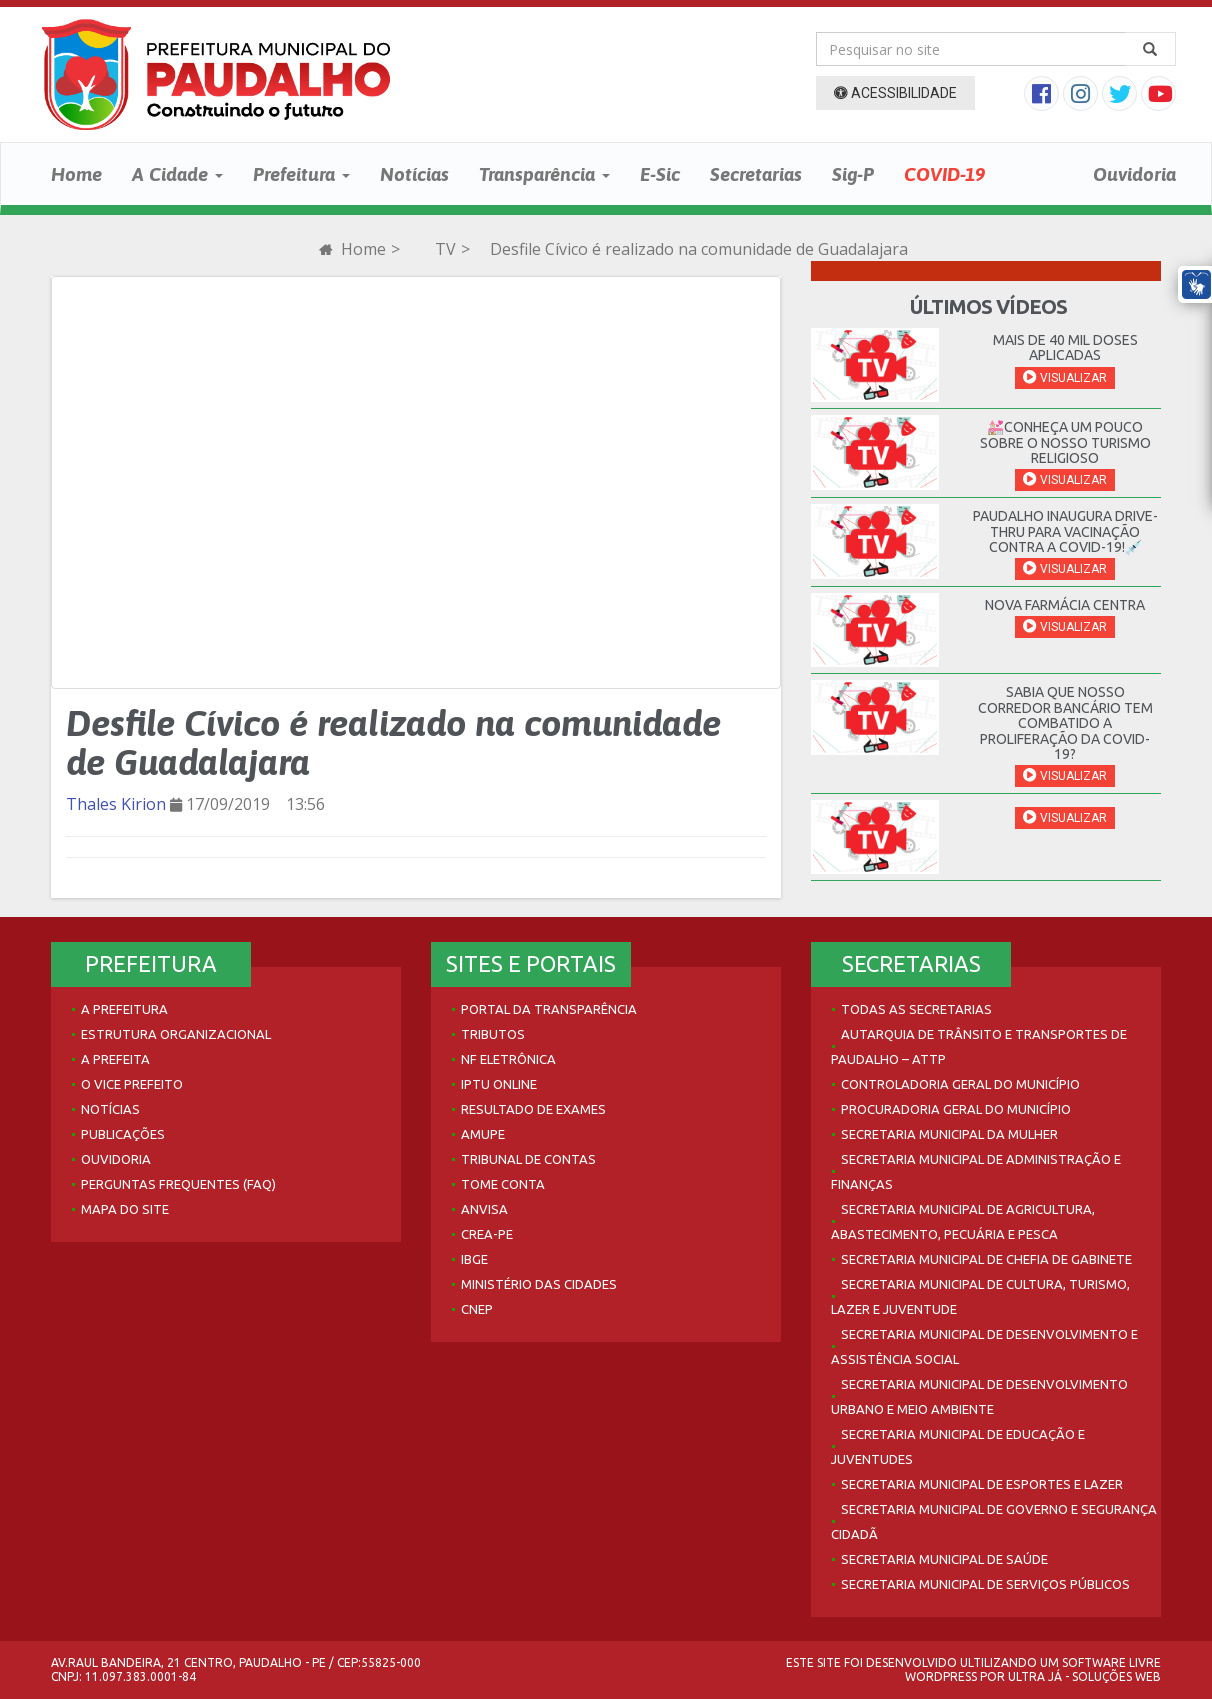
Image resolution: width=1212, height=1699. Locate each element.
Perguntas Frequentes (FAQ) (178, 1184)
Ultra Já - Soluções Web (1084, 1676)
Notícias (414, 174)
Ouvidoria (1134, 174)
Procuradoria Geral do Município (956, 1109)
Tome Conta (503, 1184)
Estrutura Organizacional (176, 1034)
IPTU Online (499, 1084)
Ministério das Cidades (539, 1284)
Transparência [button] (544, 174)
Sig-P (853, 174)
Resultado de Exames (533, 1109)
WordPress (941, 1676)
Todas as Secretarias (916, 1009)
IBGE (474, 1259)
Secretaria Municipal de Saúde (944, 1559)
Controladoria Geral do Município (960, 1084)
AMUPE (483, 1134)
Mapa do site (125, 1209)
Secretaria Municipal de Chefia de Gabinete (986, 1259)
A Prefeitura (124, 1009)
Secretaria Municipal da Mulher (949, 1134)
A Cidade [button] (177, 174)
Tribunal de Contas (528, 1159)
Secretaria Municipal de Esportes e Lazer (982, 1484)
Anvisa (484, 1209)
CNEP (477, 1309)
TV (445, 249)
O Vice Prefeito (132, 1084)
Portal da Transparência (549, 1009)
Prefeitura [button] (301, 174)
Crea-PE (487, 1234)
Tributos (493, 1034)
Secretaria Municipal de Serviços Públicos (985, 1584)
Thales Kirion (116, 804)
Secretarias (756, 174)
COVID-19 (944, 174)
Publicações (123, 1134)
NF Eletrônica (508, 1059)
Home (76, 174)
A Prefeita (115, 1059)
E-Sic (660, 174)
